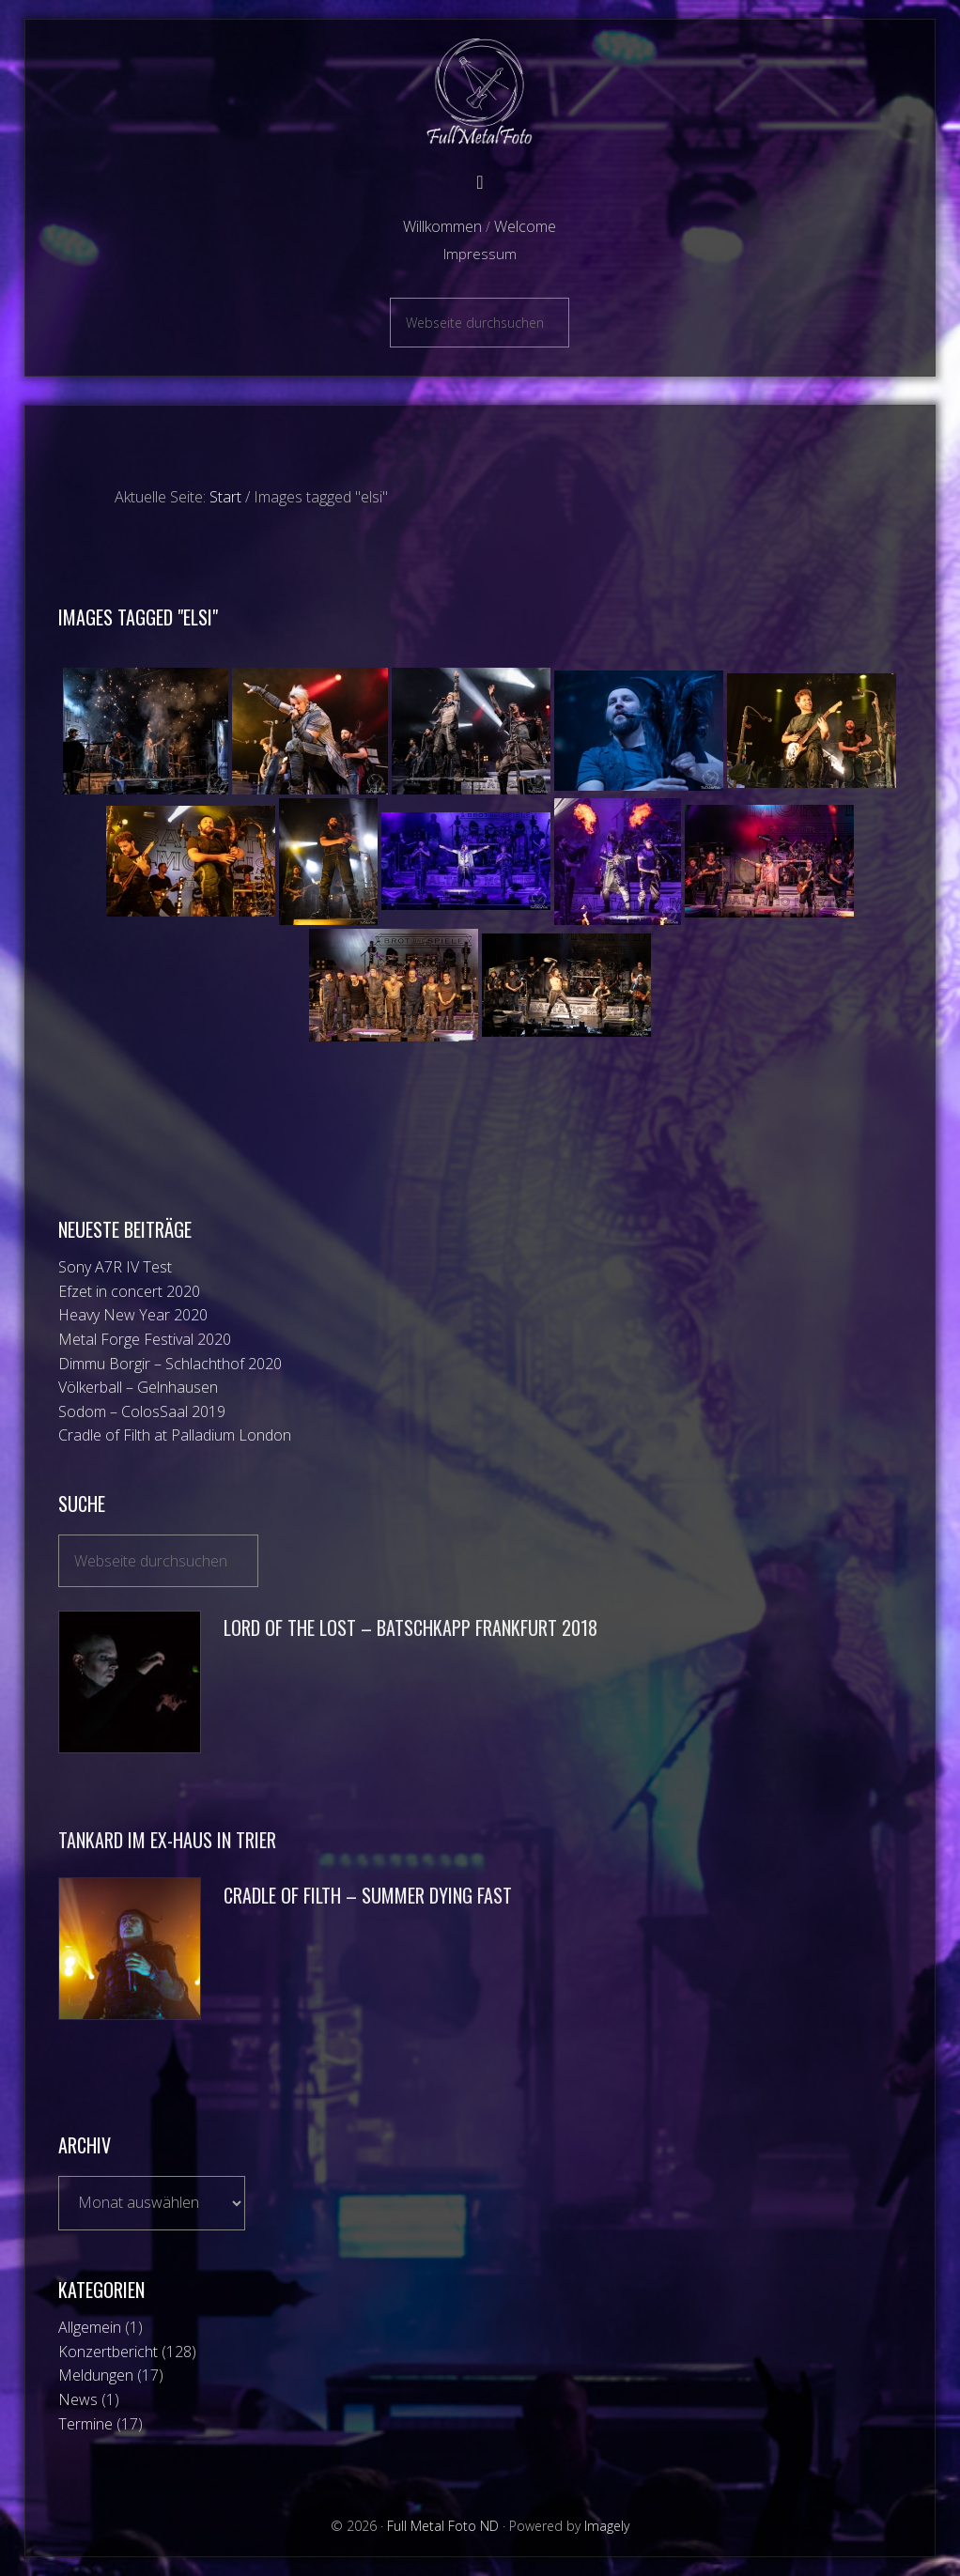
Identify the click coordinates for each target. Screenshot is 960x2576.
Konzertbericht (108, 2351)
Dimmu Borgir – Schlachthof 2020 (170, 1363)
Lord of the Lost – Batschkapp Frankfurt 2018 (410, 1627)
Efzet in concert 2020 (129, 1291)
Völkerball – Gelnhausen (138, 1387)
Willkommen (442, 226)
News (78, 2399)
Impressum (480, 253)
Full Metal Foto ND (480, 92)
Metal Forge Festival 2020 (144, 1339)
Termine (85, 2424)
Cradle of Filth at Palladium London (174, 1435)
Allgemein (89, 2327)
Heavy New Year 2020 (133, 1314)
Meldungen (95, 2375)
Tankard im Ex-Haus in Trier (167, 1840)
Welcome (525, 226)
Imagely (606, 2526)
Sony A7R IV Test (115, 1267)
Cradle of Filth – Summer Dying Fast (368, 1895)
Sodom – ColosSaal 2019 (141, 1411)
